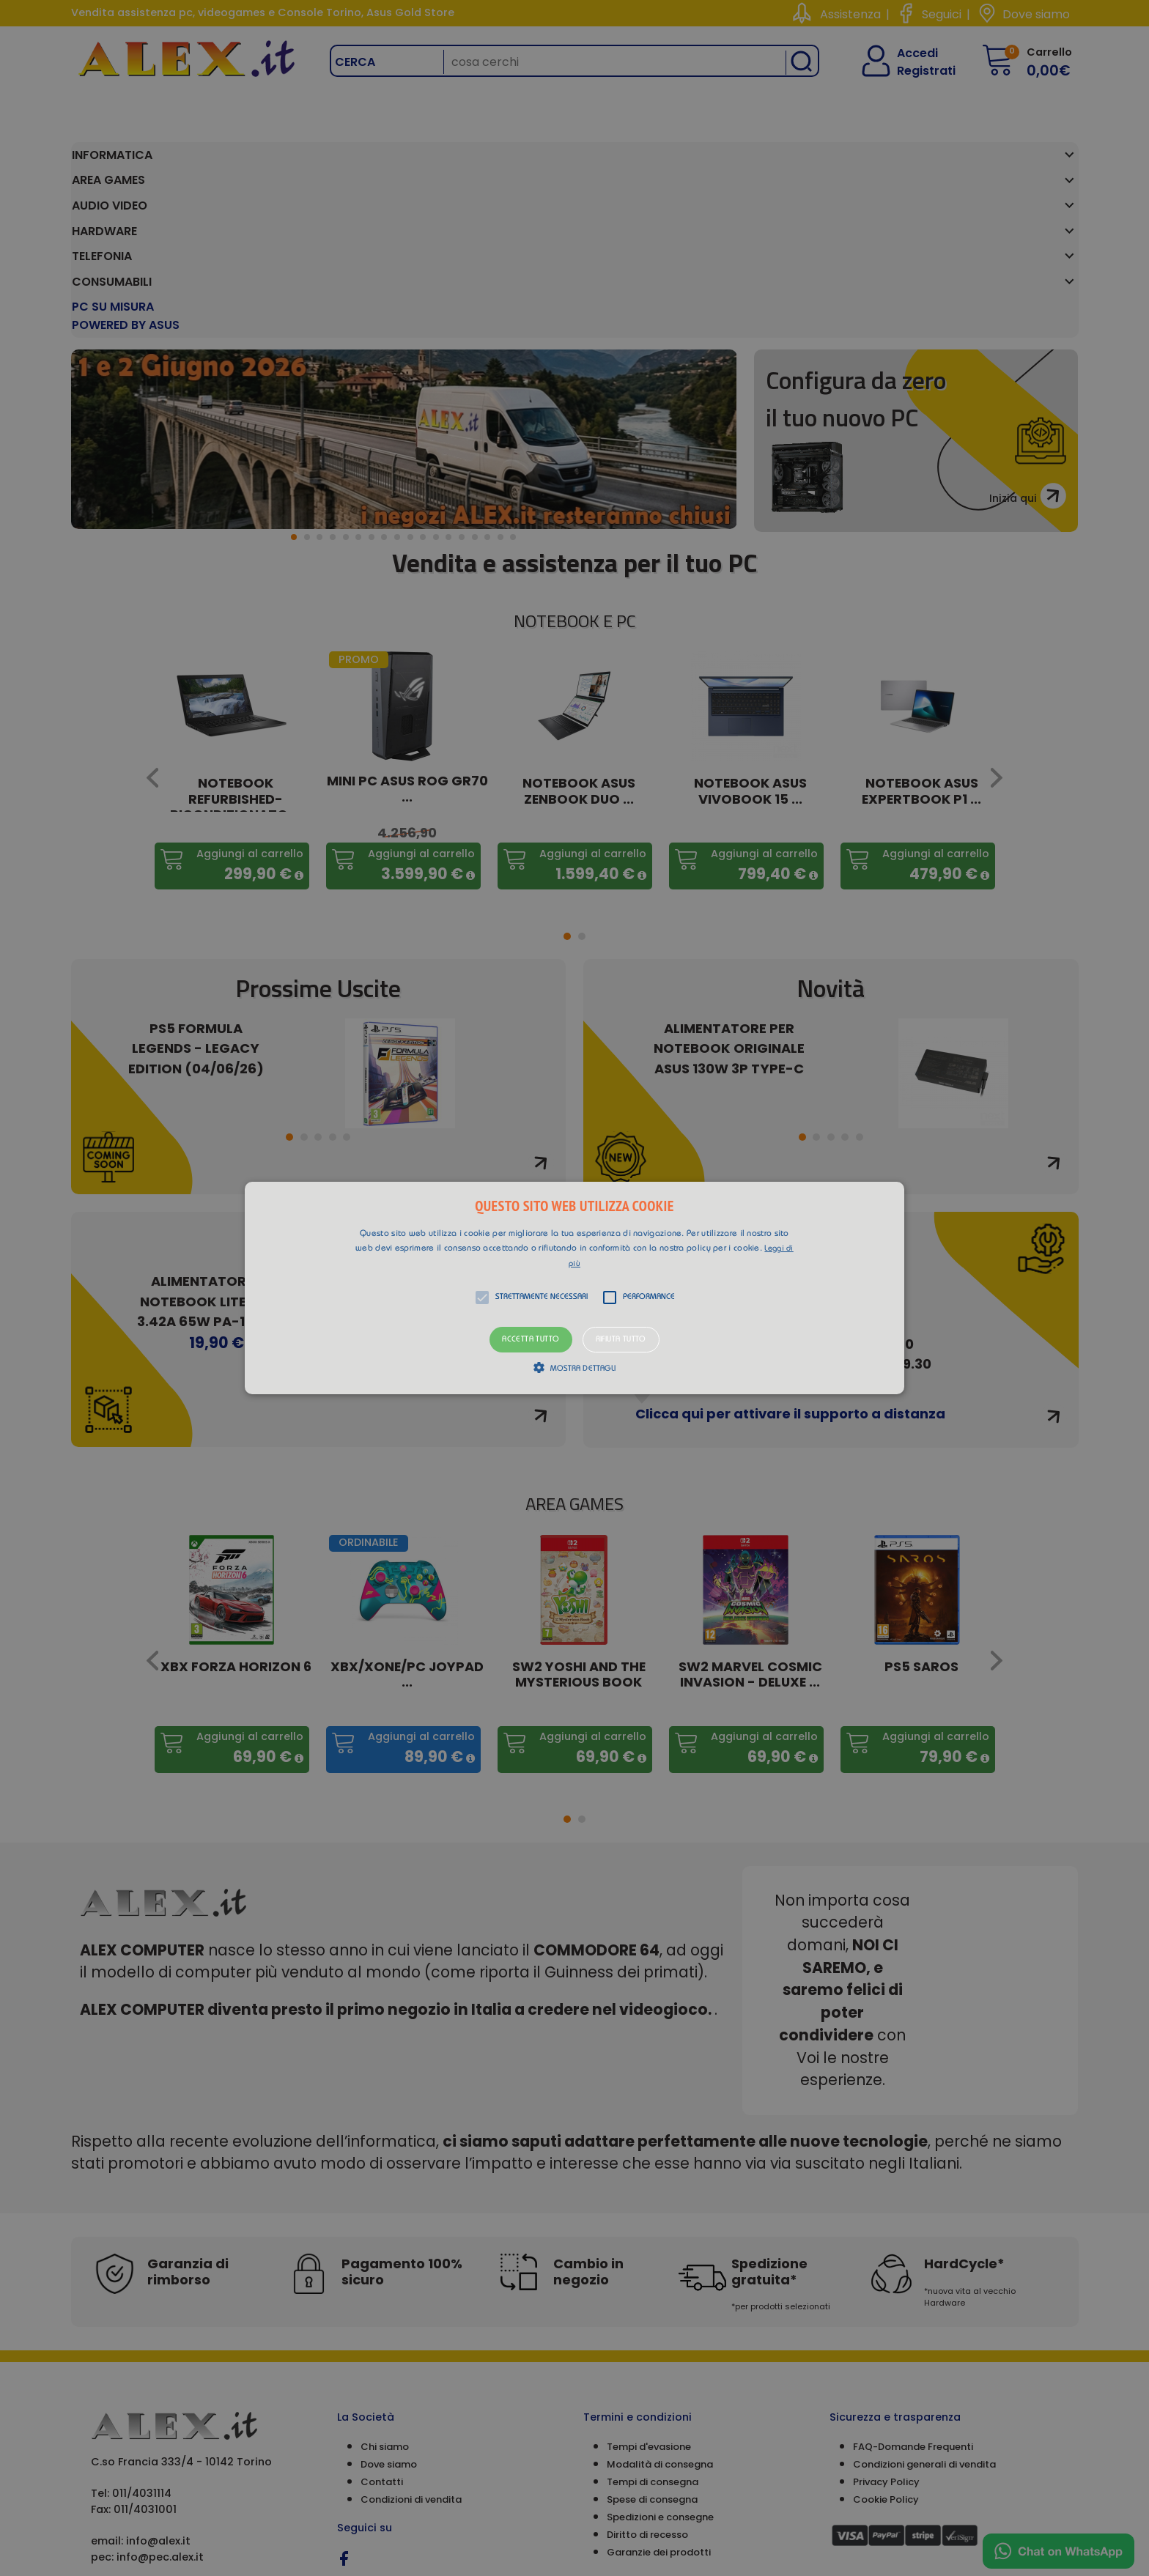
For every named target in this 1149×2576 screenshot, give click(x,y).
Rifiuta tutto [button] (621, 1340)
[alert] (574, 1288)
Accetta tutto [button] (530, 1340)
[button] (574, 1288)
